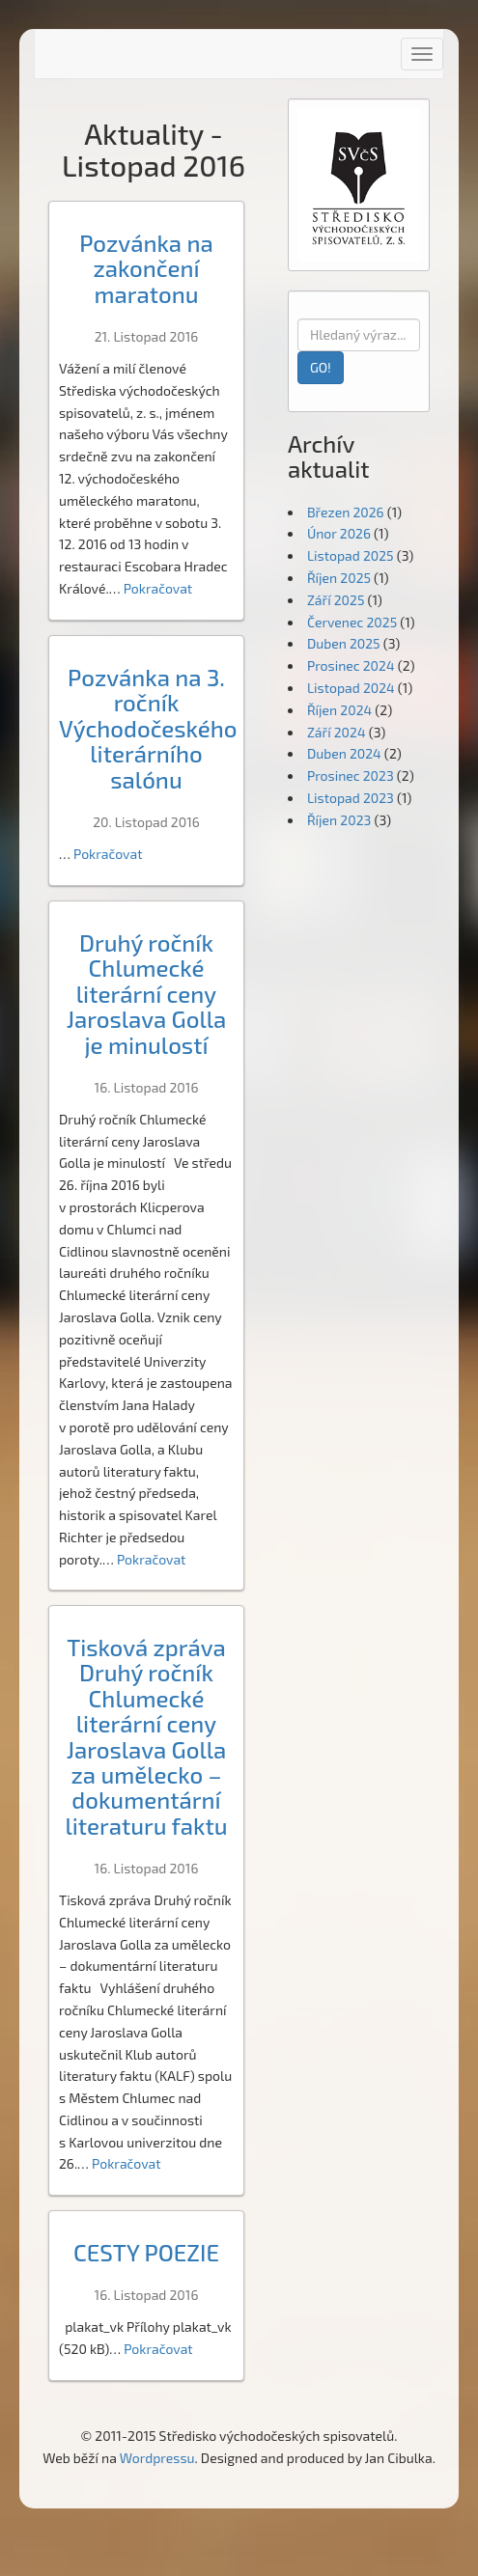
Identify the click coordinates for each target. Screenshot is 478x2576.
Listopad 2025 (350, 555)
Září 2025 (336, 600)
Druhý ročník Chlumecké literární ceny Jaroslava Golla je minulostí (147, 993)
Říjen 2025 (339, 577)
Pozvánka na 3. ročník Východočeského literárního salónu (148, 728)
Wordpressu (157, 2458)
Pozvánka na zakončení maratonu (146, 268)
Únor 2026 (339, 533)
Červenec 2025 (352, 622)
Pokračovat (158, 588)
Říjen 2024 (339, 710)
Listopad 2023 (350, 797)
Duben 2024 (344, 753)
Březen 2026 (345, 512)
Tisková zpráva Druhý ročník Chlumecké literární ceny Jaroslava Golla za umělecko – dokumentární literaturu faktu (146, 1736)
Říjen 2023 (339, 820)
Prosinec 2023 (350, 775)
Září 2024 (336, 732)
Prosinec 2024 (351, 665)
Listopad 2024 (351, 687)
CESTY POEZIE (146, 2252)
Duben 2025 (343, 643)
